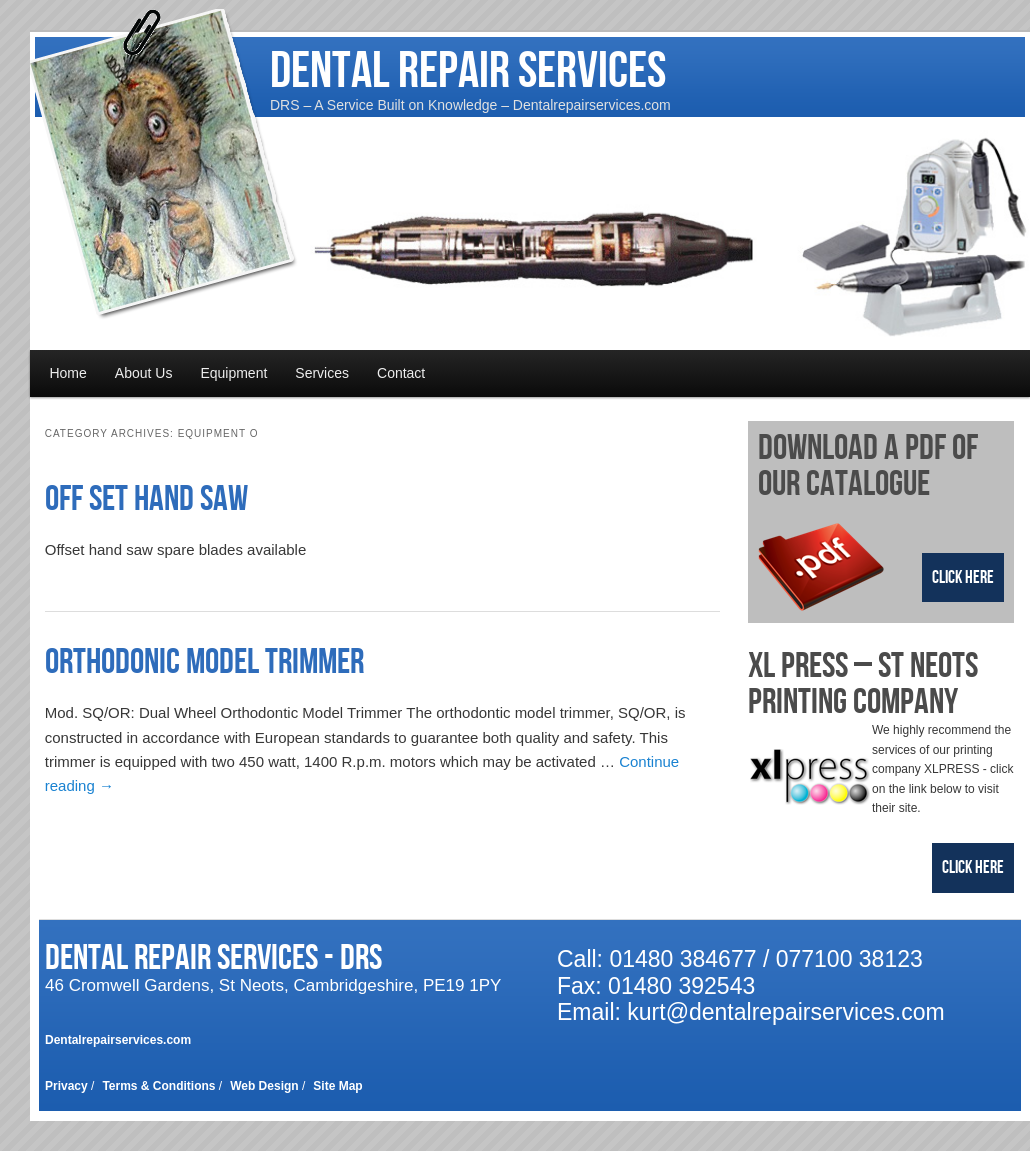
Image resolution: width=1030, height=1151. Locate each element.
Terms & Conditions (158, 1086)
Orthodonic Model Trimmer (204, 662)
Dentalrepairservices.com (118, 1040)
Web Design (264, 1086)
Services (322, 373)
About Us (144, 373)
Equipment (233, 373)
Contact (401, 373)
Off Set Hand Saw (146, 499)
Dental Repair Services (468, 71)
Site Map (337, 1086)
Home (67, 373)
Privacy (66, 1086)
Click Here (963, 577)
